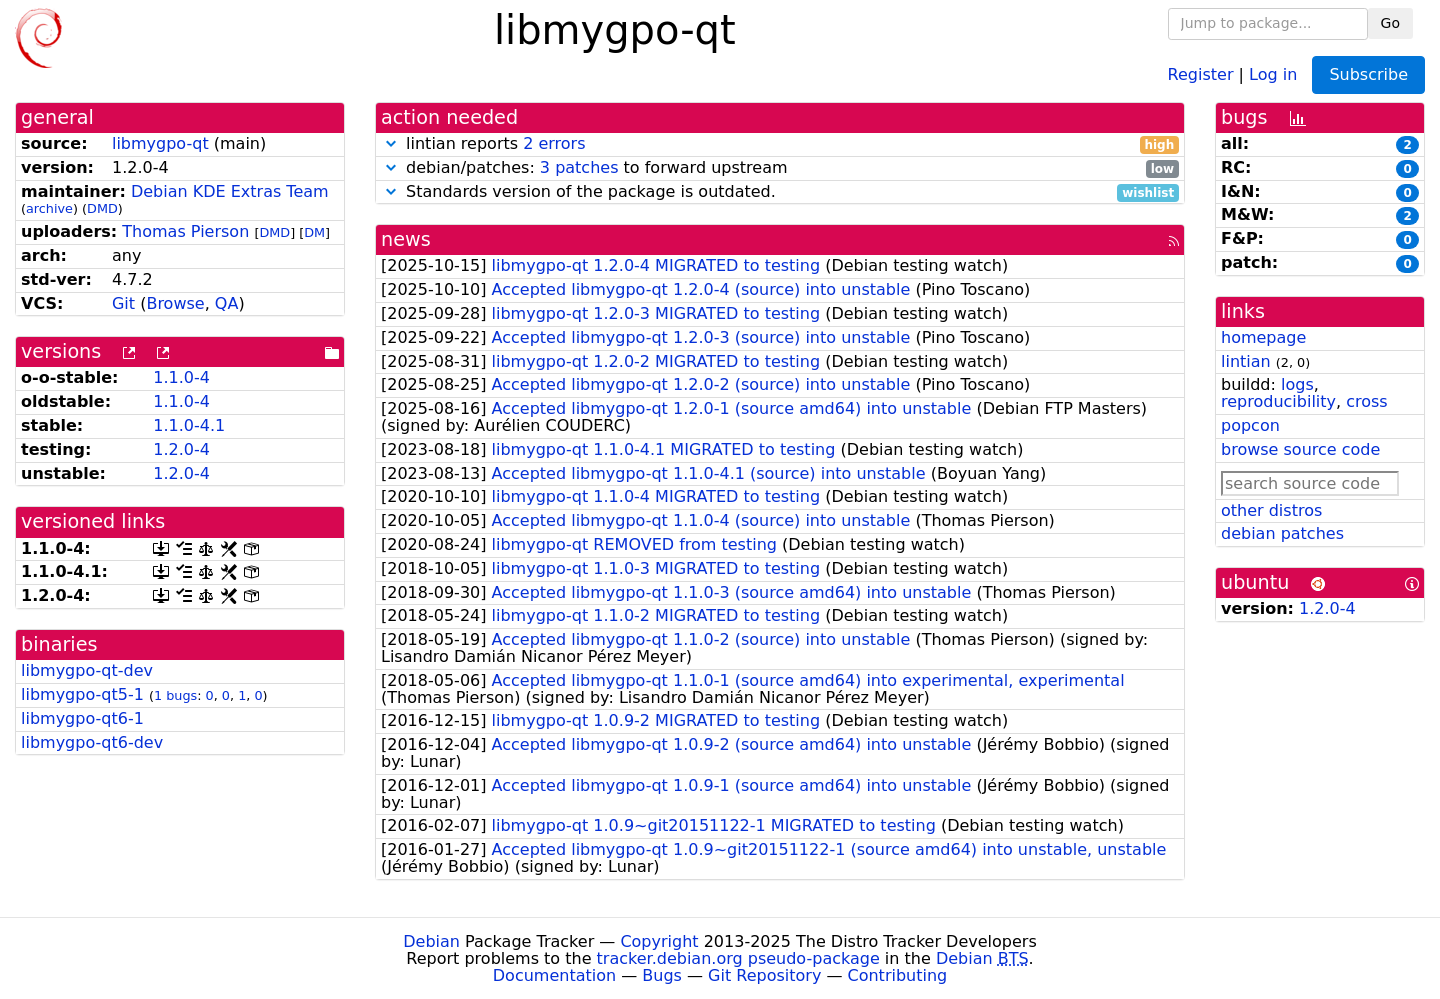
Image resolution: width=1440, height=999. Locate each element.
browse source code (1300, 449)
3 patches (579, 167)
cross (1366, 401)
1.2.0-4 (181, 449)
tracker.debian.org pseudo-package (738, 958)
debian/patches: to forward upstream (780, 168)
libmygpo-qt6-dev (92, 742)
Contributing (898, 975)
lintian (1246, 361)
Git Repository (764, 975)
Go (1390, 23)
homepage (1263, 337)
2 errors (554, 143)
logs (1297, 384)
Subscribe (1368, 74)
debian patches (1282, 533)
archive (49, 208)
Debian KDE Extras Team (230, 191)
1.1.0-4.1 (189, 425)
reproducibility (1278, 401)
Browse (175, 303)
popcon (1250, 425)
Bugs (662, 975)
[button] (391, 143)
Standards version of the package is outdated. (780, 192)
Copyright (659, 941)
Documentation (554, 975)
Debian (431, 941)
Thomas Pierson (185, 231)
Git (123, 303)
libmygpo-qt (160, 143)
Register (1201, 73)
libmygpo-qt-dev (87, 670)
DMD (102, 208)
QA (227, 303)
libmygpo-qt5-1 (82, 694)
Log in (1273, 73)
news (406, 239)
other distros (1271, 510)
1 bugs (175, 695)
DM (314, 232)
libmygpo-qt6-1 (82, 718)
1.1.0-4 (181, 377)
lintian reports (780, 144)
